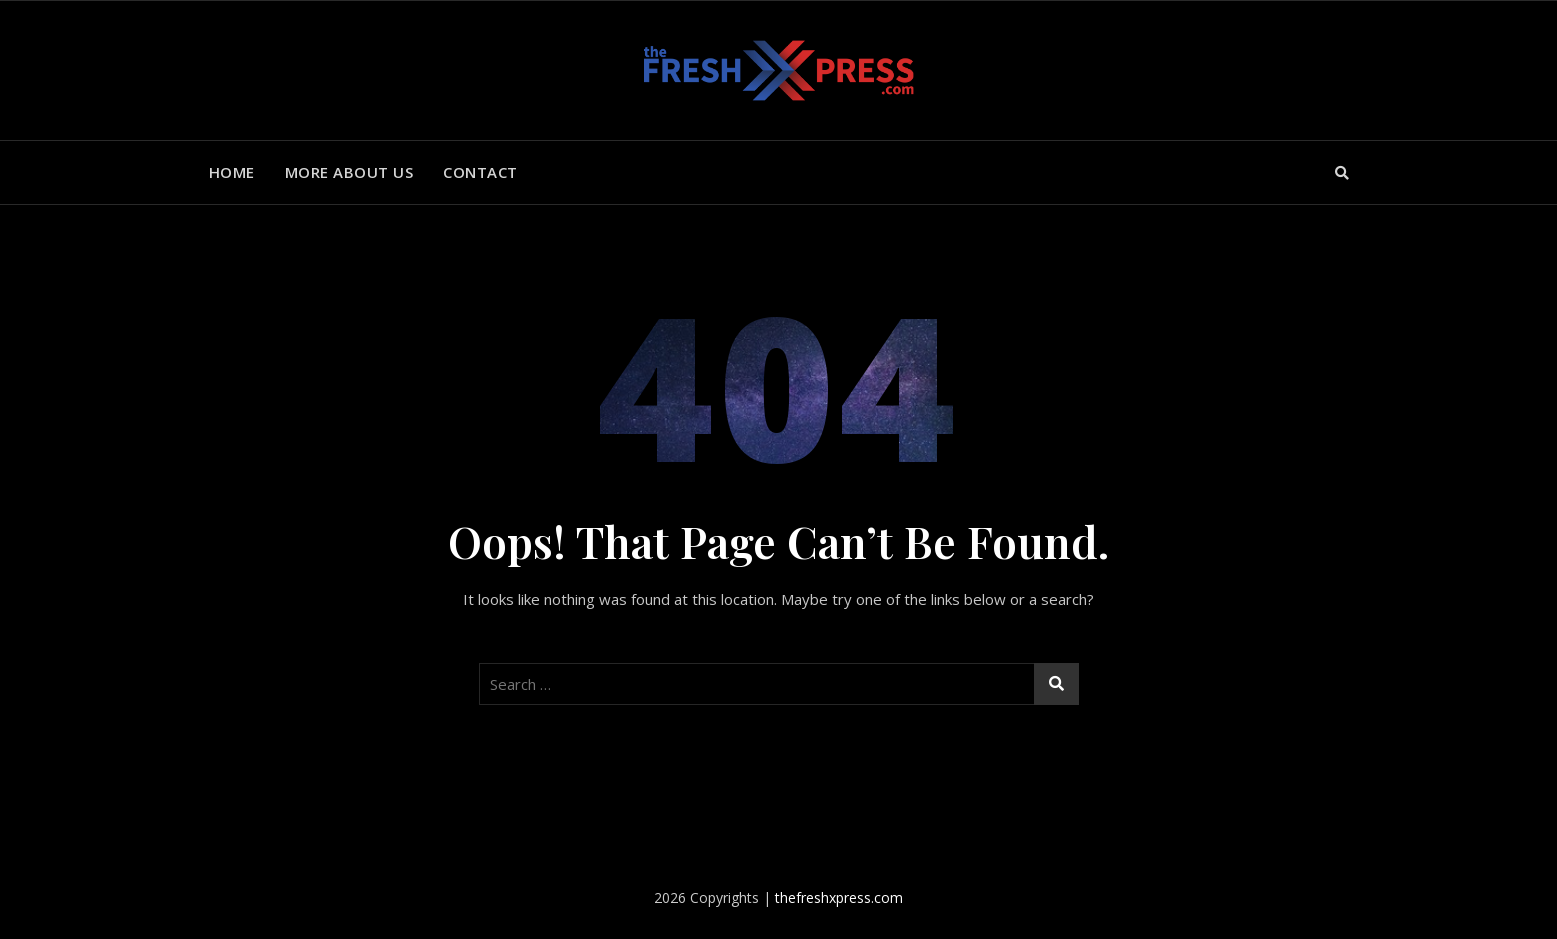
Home (232, 172)
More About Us (349, 172)
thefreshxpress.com (839, 897)
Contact (480, 172)
